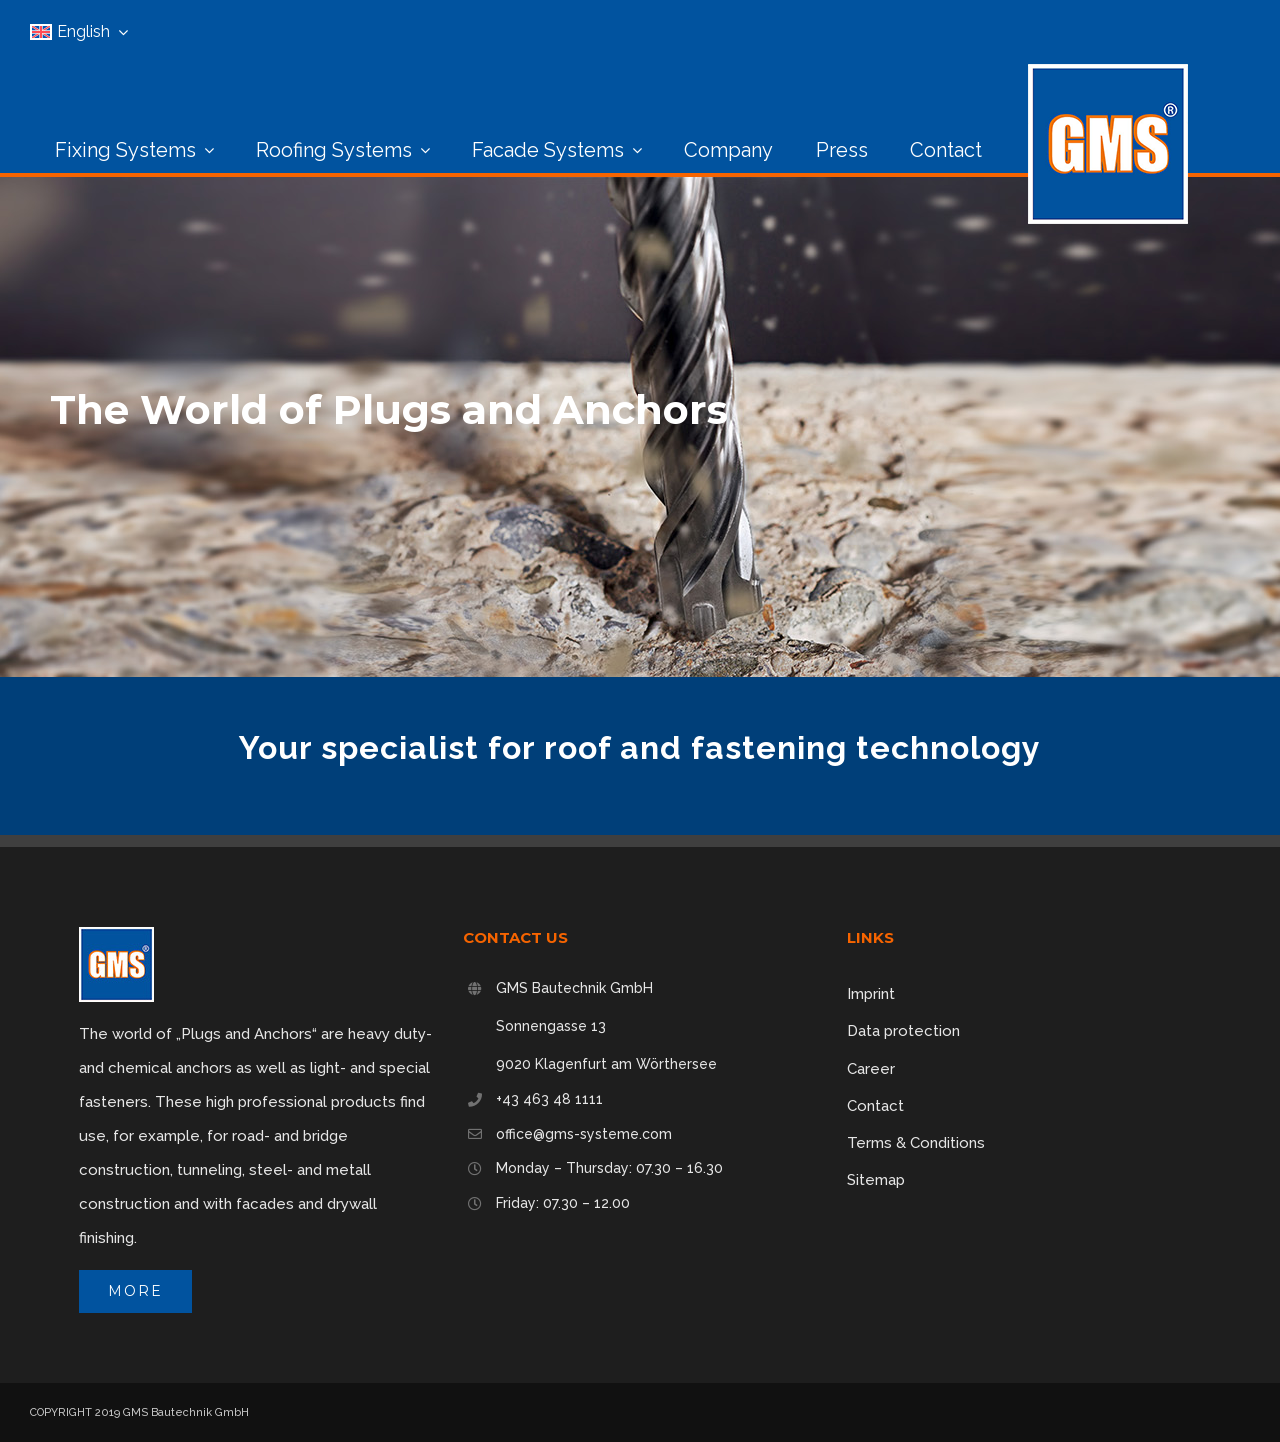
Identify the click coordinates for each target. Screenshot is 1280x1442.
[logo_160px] (1108, 71)
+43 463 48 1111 (549, 1099)
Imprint (871, 994)
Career (871, 1069)
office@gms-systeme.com (584, 1134)
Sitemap (876, 1180)
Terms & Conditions (916, 1143)
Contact (875, 1106)
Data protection (903, 1031)
